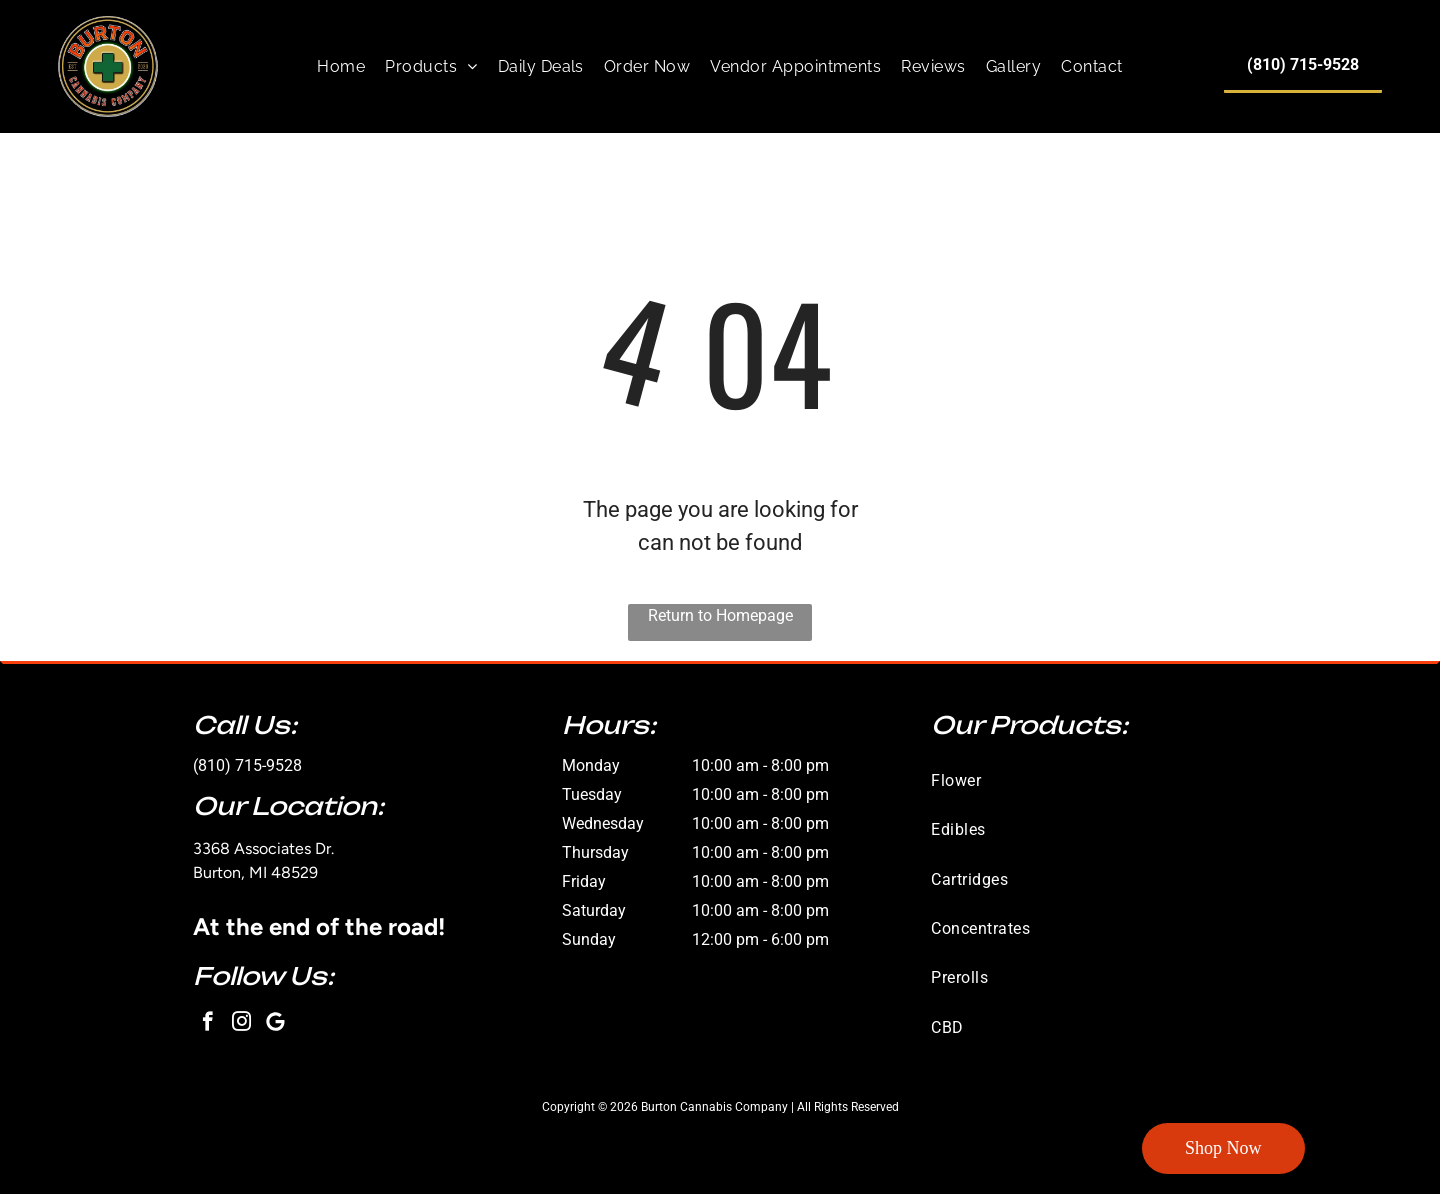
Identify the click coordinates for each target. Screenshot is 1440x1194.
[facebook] (207, 1024)
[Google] (275, 1024)
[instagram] (241, 1024)
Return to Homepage (720, 615)
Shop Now (1223, 1148)
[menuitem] (341, 66)
